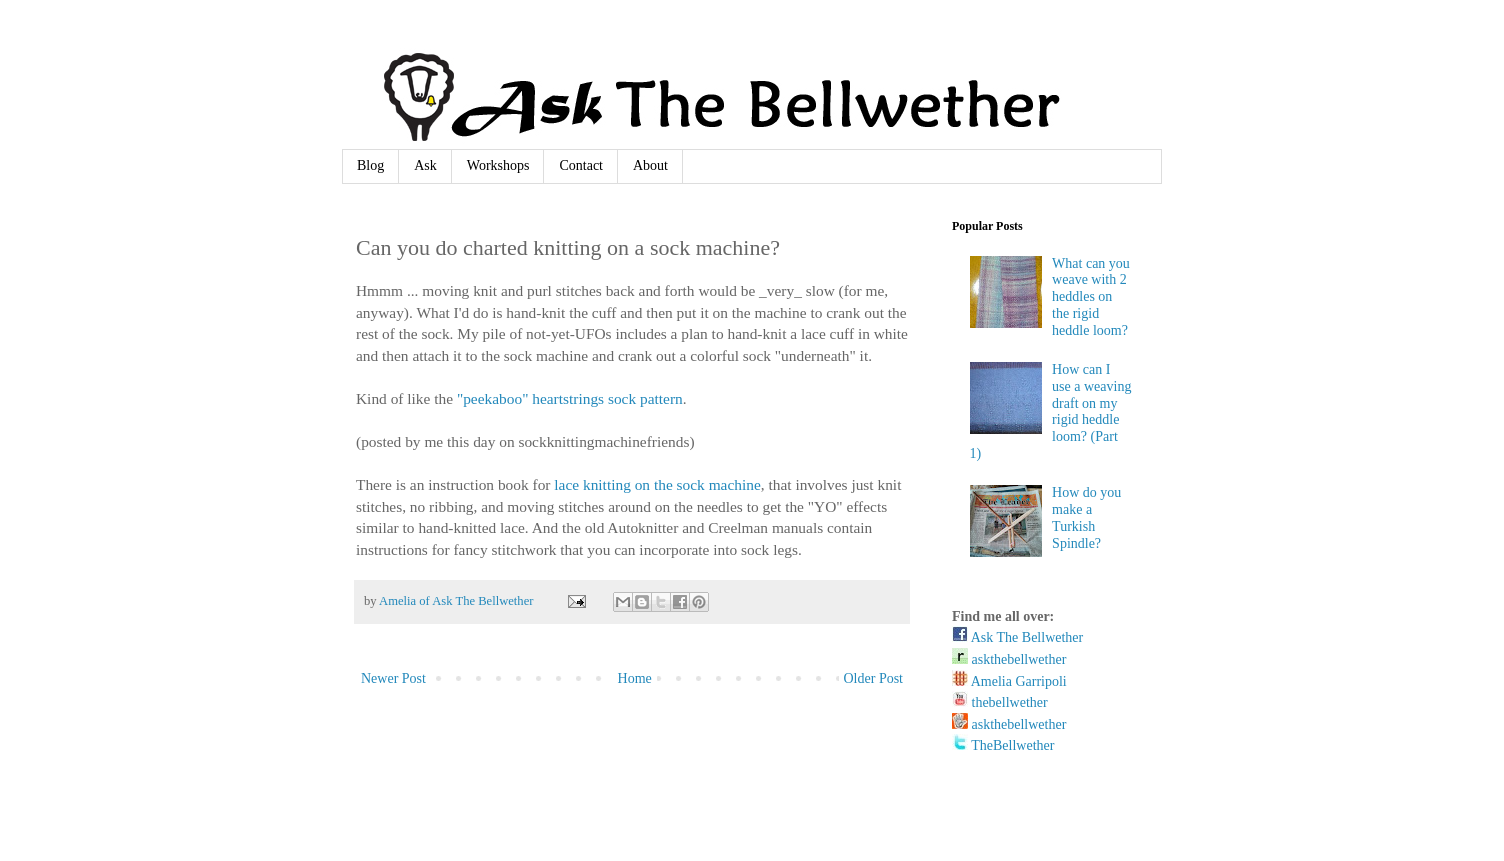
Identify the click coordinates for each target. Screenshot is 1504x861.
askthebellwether (1009, 659)
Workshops (498, 165)
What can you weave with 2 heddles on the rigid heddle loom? (1091, 297)
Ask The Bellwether (1017, 637)
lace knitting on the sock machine (657, 484)
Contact (581, 165)
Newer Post (393, 678)
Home (635, 678)
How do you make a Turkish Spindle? (1086, 517)
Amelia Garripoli (1009, 681)
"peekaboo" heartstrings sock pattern (570, 398)
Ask (425, 165)
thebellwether (1000, 702)
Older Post (874, 678)
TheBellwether (1003, 745)
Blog (370, 165)
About (650, 165)
